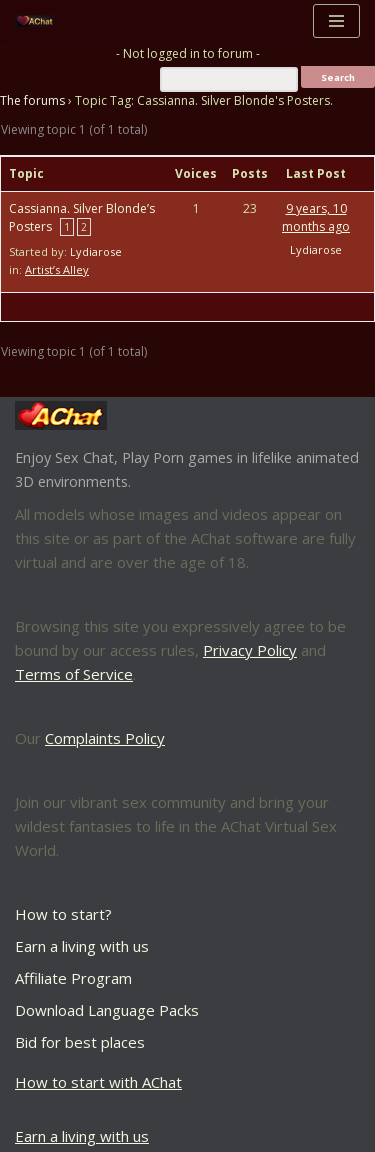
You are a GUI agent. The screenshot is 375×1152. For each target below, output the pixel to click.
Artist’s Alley (57, 269)
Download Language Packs (107, 1010)
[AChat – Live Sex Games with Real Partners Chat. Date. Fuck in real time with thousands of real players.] (40, 21)
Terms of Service (74, 674)
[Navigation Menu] (336, 21)
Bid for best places (80, 1042)
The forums (32, 100)
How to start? (63, 914)
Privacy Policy (250, 650)
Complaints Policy (105, 738)
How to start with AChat (98, 1082)
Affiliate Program (73, 978)
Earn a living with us (82, 946)
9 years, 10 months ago (316, 217)
